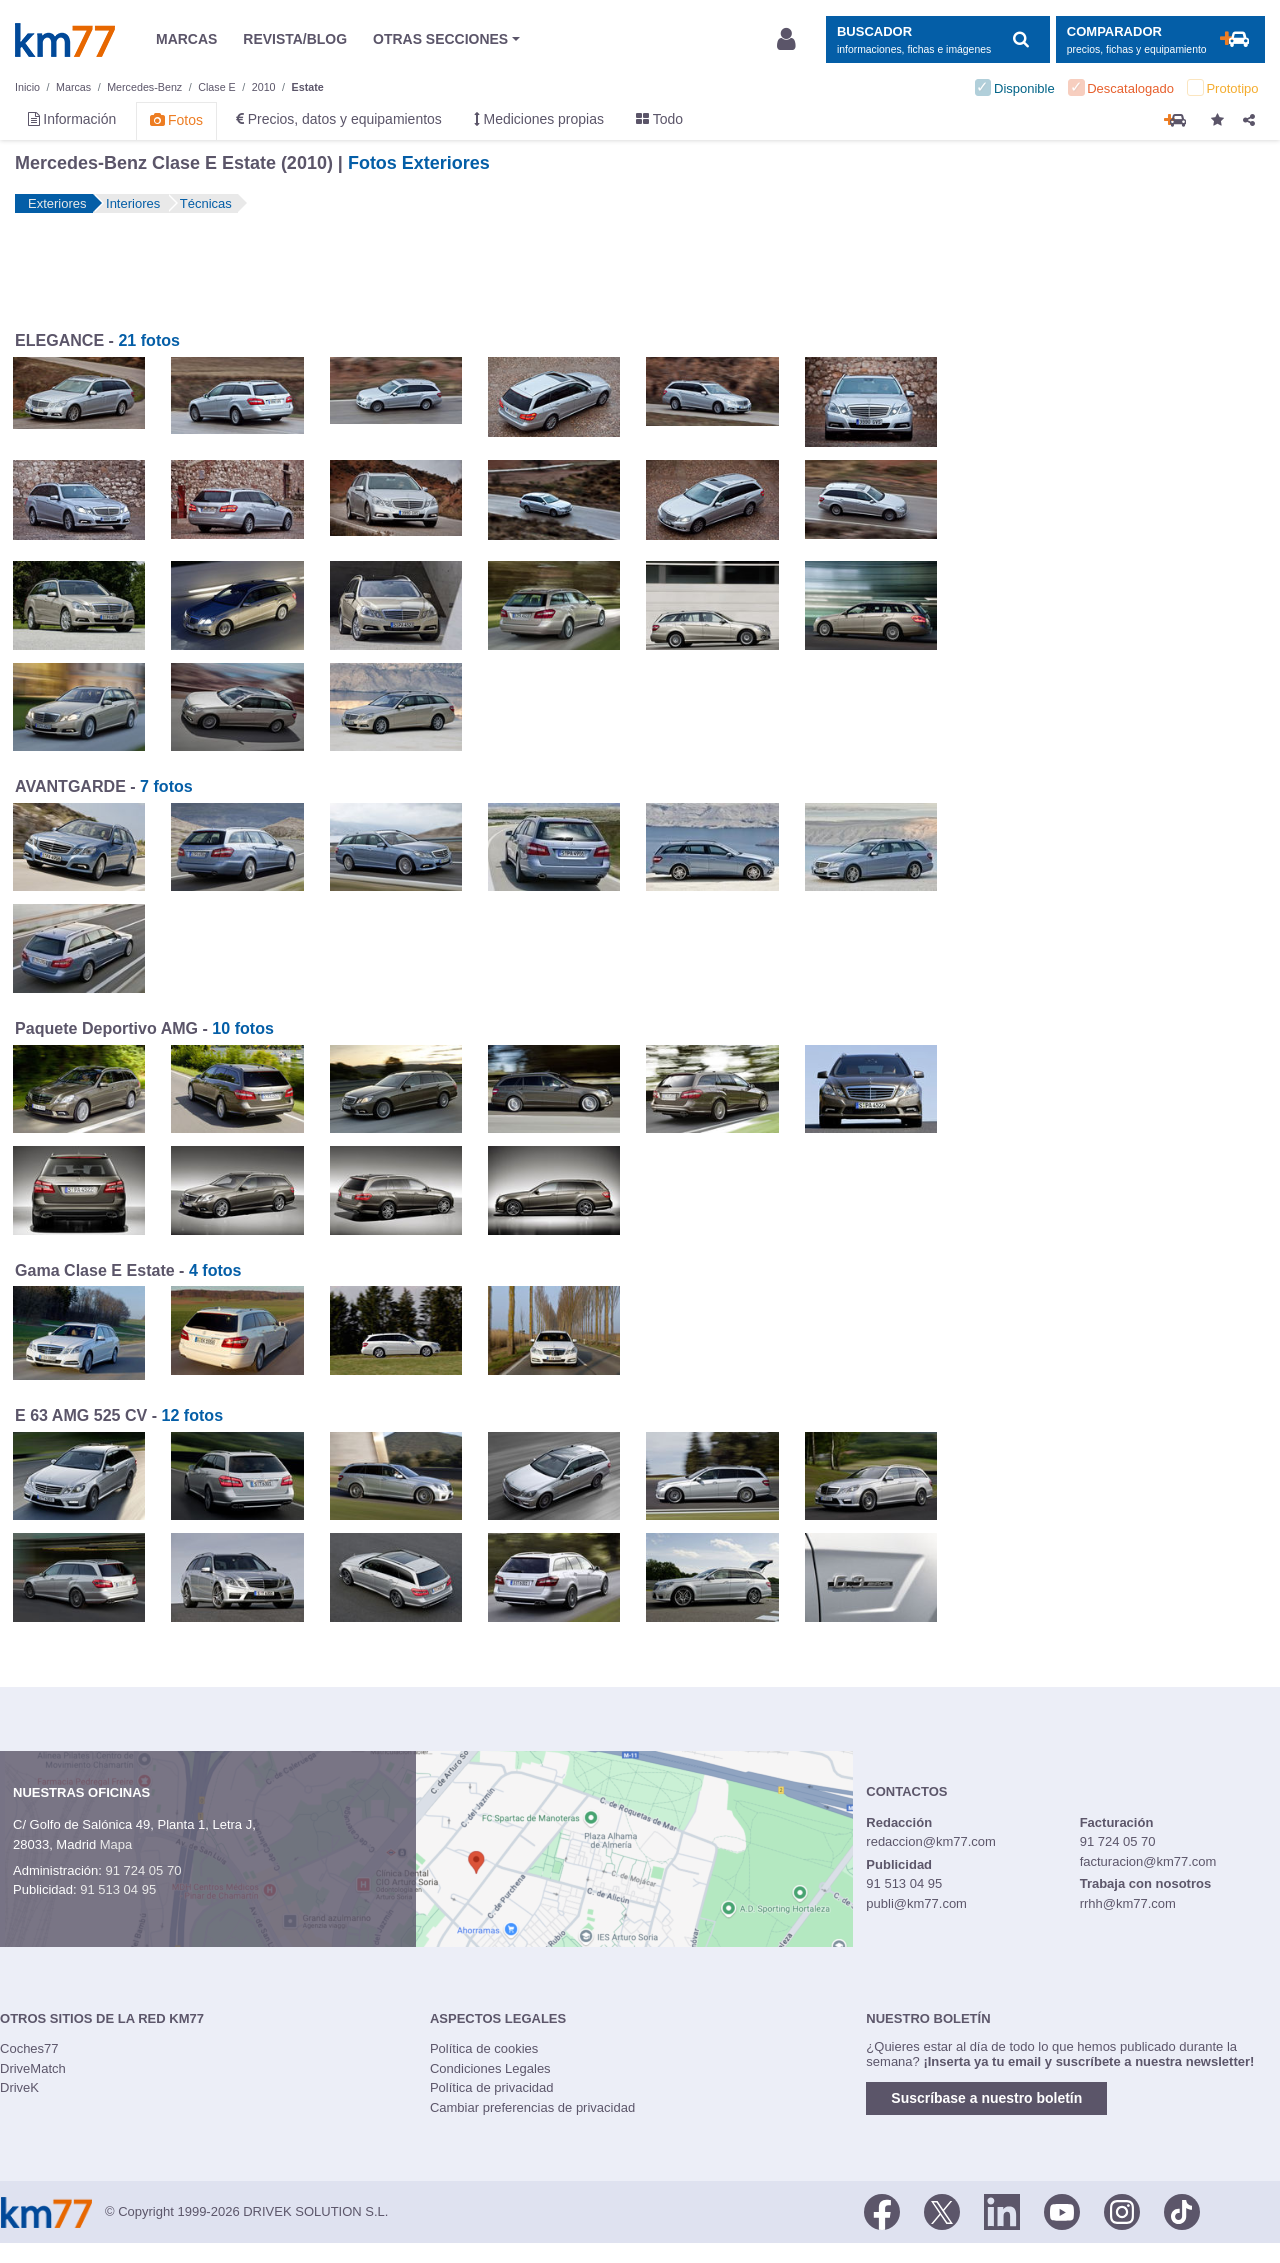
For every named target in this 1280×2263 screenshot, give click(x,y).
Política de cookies (484, 2048)
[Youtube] (1062, 2211)
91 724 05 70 (143, 1870)
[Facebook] (882, 2211)
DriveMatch (33, 2068)
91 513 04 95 (118, 1889)
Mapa (116, 1844)
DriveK (19, 2087)
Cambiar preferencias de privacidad (532, 2107)
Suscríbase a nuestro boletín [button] (986, 2098)
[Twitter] (942, 2211)
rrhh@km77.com (1128, 1903)
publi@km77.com (916, 1903)
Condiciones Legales (490, 2068)
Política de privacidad (492, 2087)
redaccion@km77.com (931, 1841)
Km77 (65, 40)
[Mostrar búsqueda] (937, 39)
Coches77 (29, 2048)
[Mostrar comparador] (1160, 39)
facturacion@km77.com (1148, 1861)
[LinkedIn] (1002, 2211)
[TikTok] (1182, 2211)
